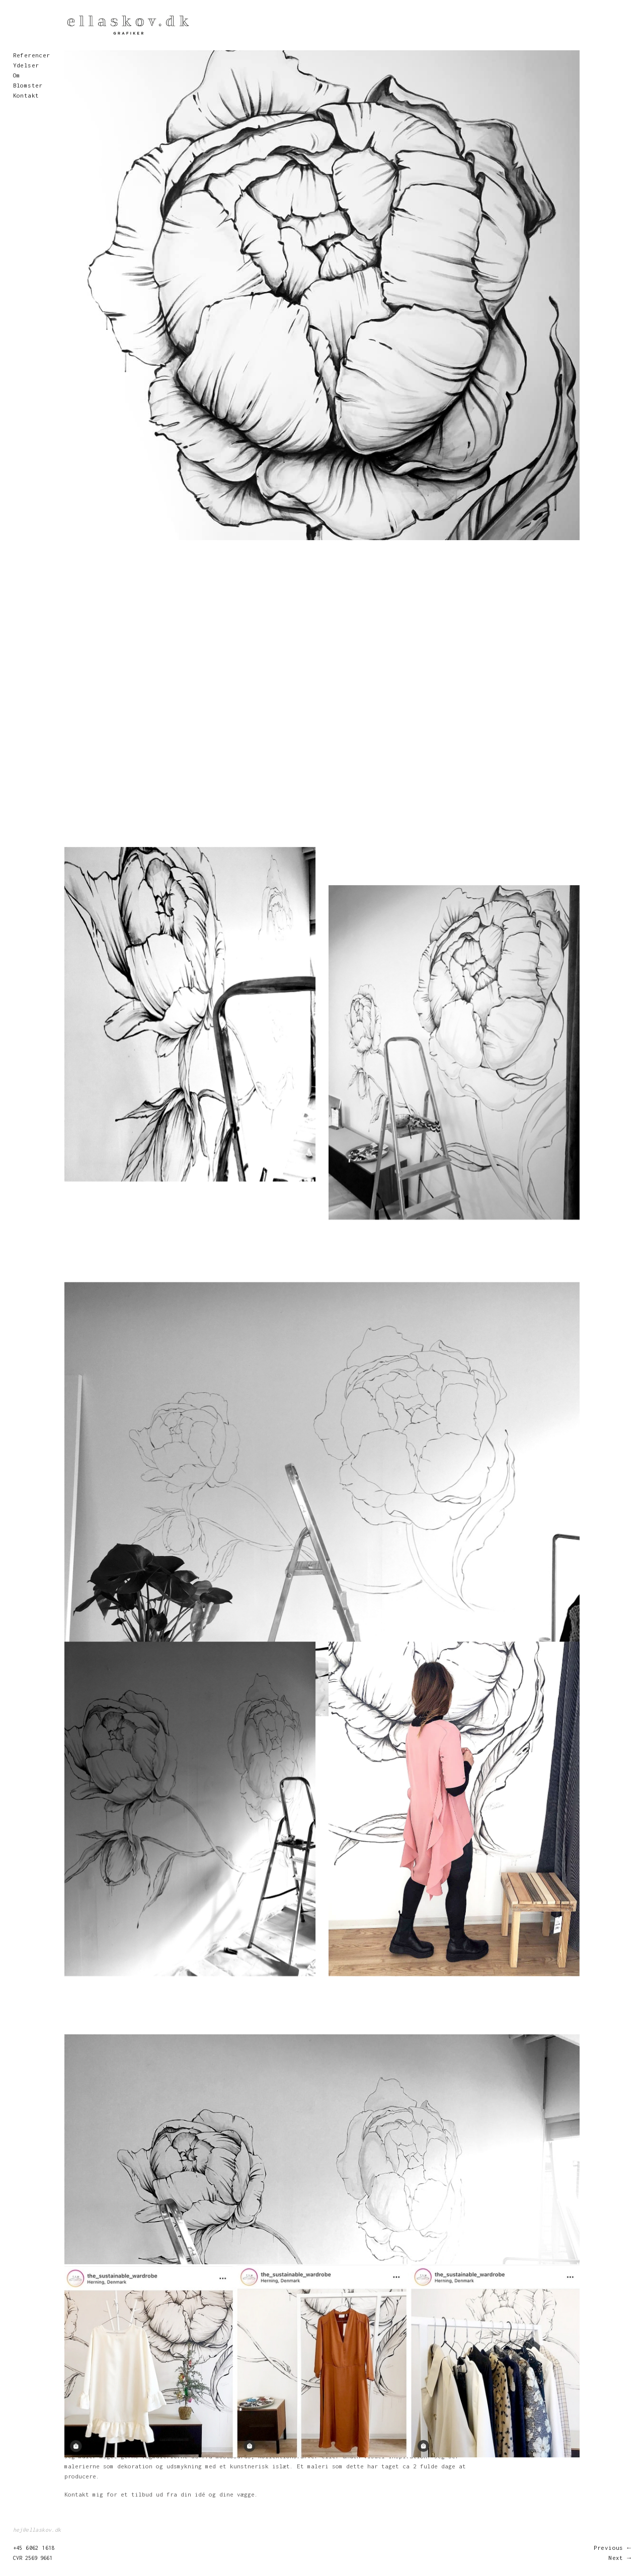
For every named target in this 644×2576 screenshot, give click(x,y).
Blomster (28, 85)
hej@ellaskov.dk (37, 2530)
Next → (619, 2557)
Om (17, 75)
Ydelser (26, 65)
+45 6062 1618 (34, 2548)
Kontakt (26, 95)
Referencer (31, 55)
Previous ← (612, 2547)
